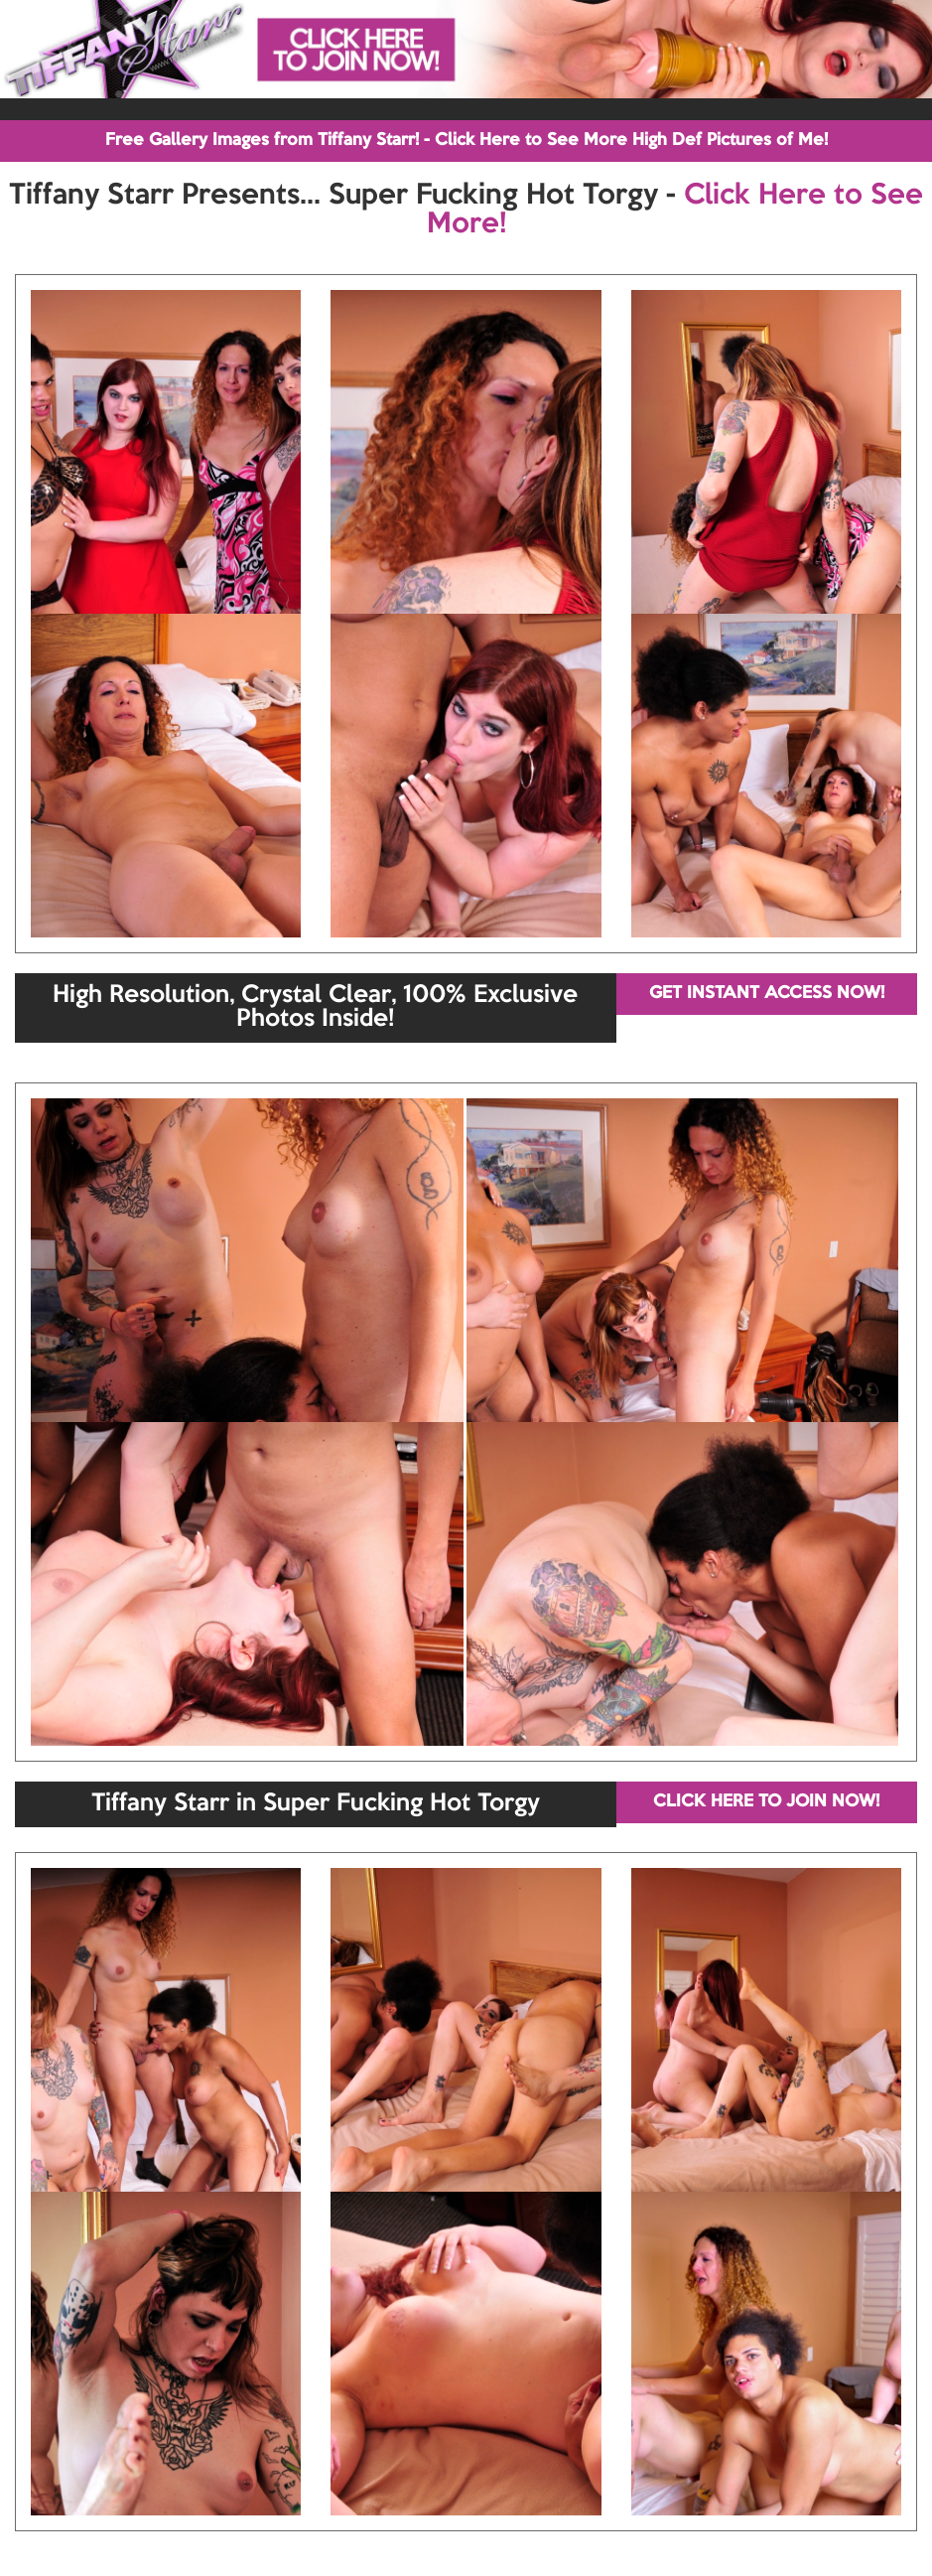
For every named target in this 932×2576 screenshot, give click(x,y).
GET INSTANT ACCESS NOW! (766, 993)
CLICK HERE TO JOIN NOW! (766, 1801)
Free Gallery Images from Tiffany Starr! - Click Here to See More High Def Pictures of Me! (466, 140)
